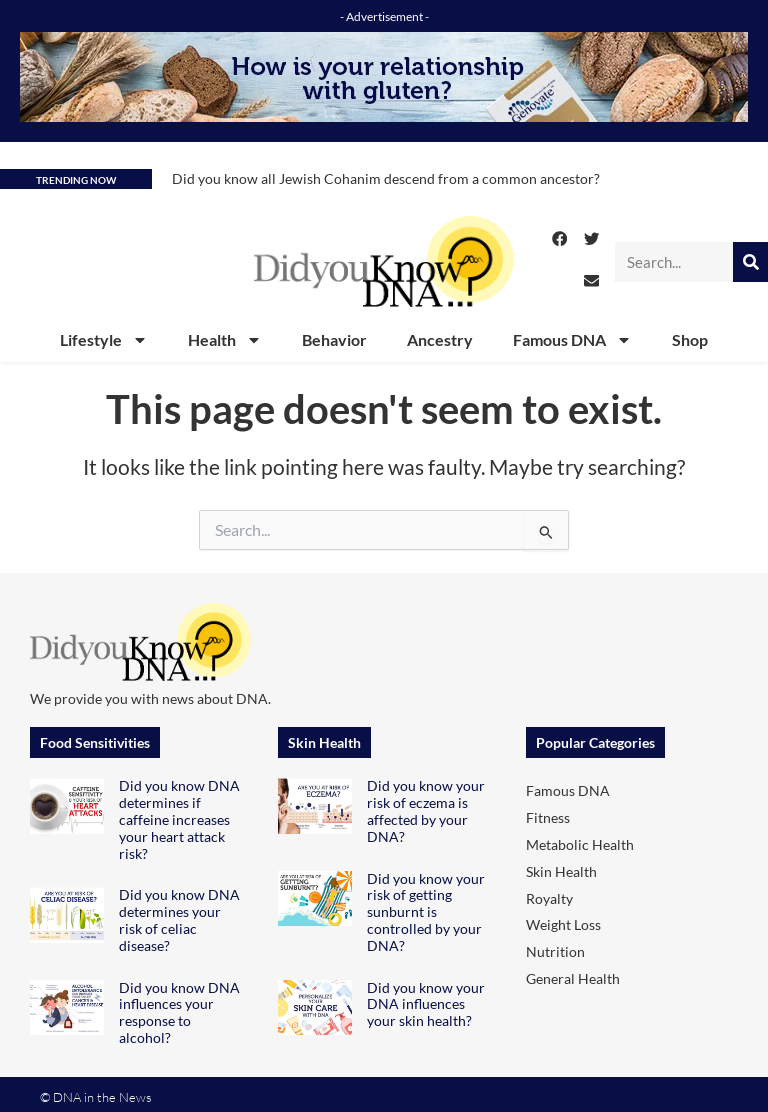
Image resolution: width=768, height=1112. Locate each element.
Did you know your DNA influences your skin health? (426, 1004)
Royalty (549, 898)
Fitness (548, 817)
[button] (560, 239)
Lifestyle (104, 340)
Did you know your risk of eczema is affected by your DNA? (426, 810)
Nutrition (555, 951)
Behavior (334, 339)
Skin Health (561, 871)
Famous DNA (572, 340)
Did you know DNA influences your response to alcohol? (179, 1012)
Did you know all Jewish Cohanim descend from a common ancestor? (386, 178)
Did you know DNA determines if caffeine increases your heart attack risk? (179, 819)
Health (225, 340)
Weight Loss (563, 924)
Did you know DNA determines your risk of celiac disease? (179, 919)
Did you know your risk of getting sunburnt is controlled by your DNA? (426, 912)
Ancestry (440, 339)
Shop (690, 339)
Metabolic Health (580, 844)
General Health (573, 978)
